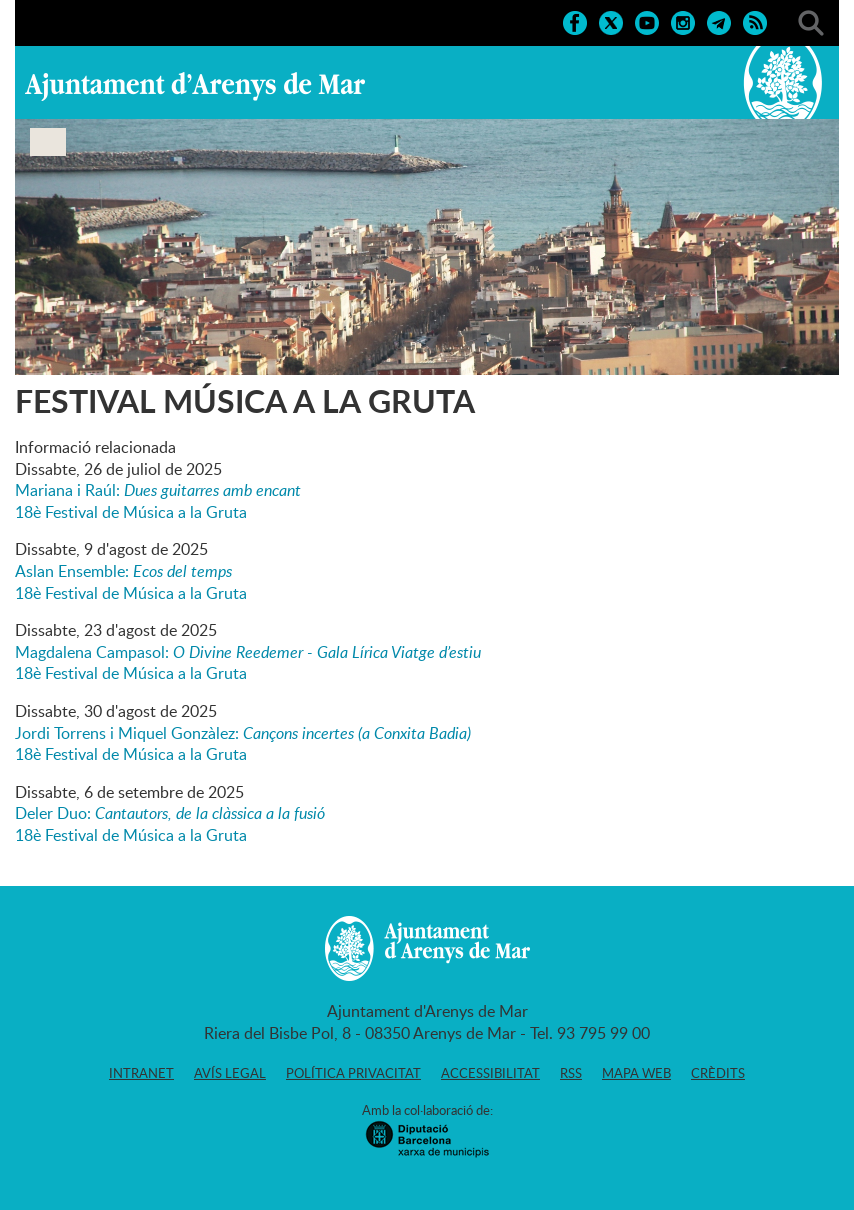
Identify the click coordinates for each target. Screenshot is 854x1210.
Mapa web (636, 1073)
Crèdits (718, 1073)
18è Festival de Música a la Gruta (131, 512)
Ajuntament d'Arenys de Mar (195, 86)
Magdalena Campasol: (248, 652)
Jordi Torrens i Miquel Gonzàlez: (243, 733)
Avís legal (230, 1073)
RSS (571, 1073)
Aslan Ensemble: (123, 571)
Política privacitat (353, 1073)
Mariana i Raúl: (158, 490)
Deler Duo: (170, 813)
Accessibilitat (490, 1073)
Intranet (141, 1073)
